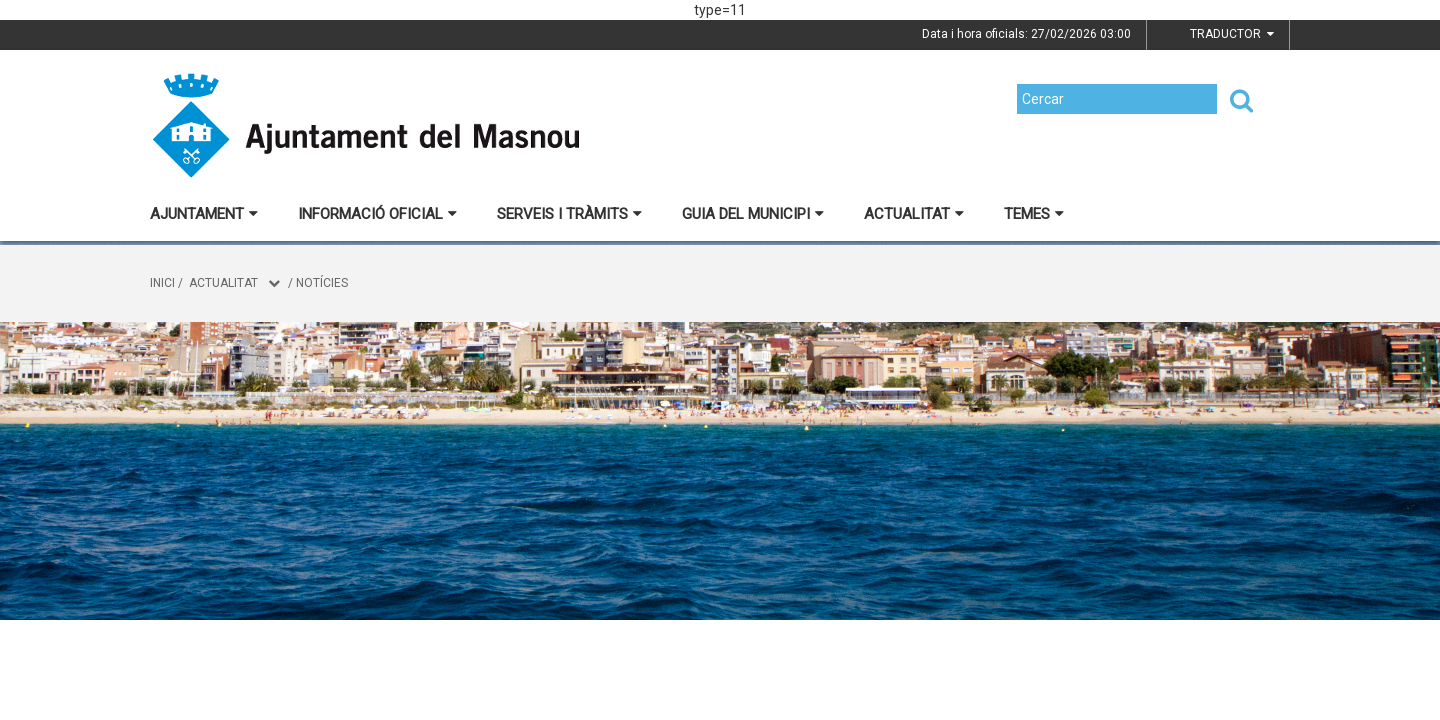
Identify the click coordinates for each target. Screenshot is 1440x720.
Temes (1034, 214)
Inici (162, 283)
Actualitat (914, 214)
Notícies (322, 283)
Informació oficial (377, 214)
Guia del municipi (753, 214)
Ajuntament (204, 214)
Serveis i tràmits (569, 214)
